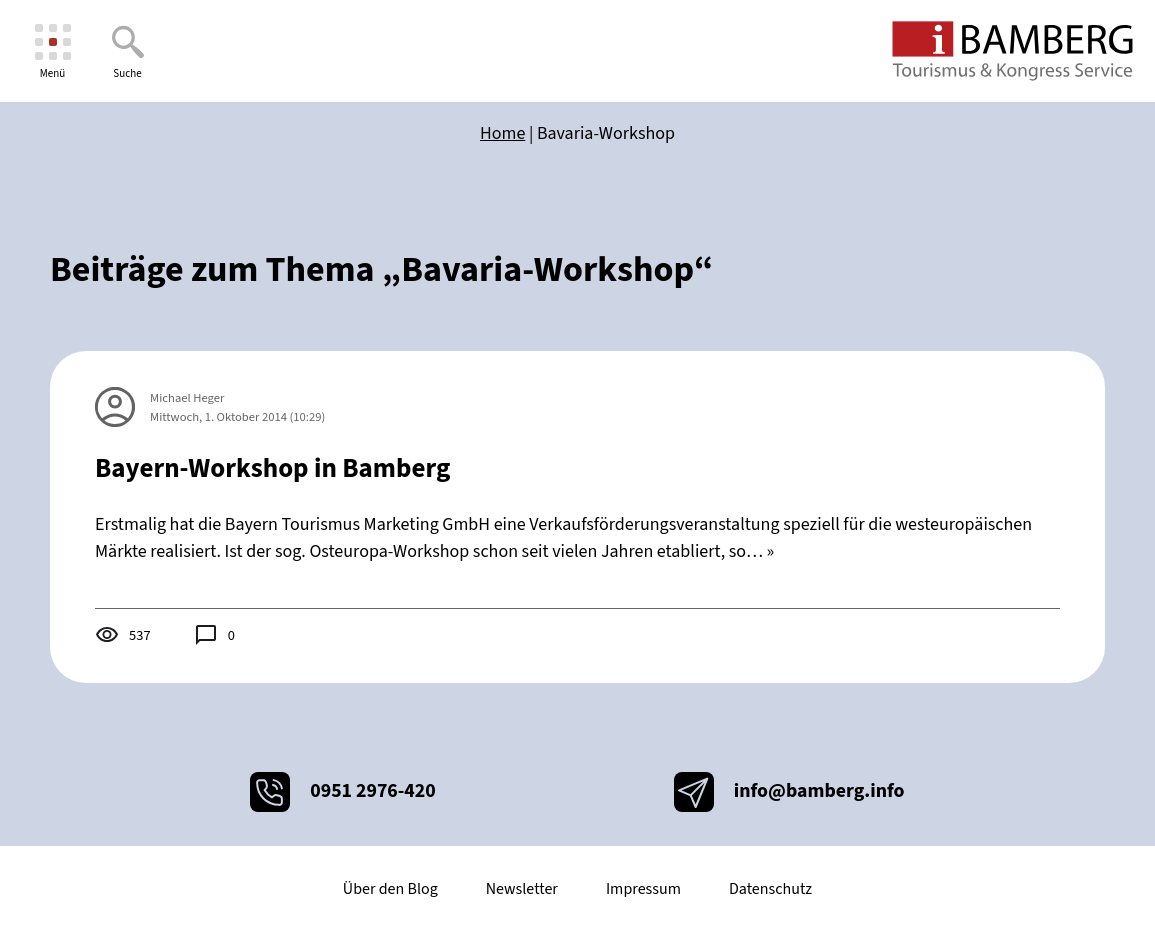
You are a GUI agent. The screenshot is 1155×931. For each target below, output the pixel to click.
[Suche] (127, 51)
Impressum (643, 889)
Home (502, 133)
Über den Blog (390, 889)
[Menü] (52, 51)
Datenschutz (770, 889)
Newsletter (522, 889)
